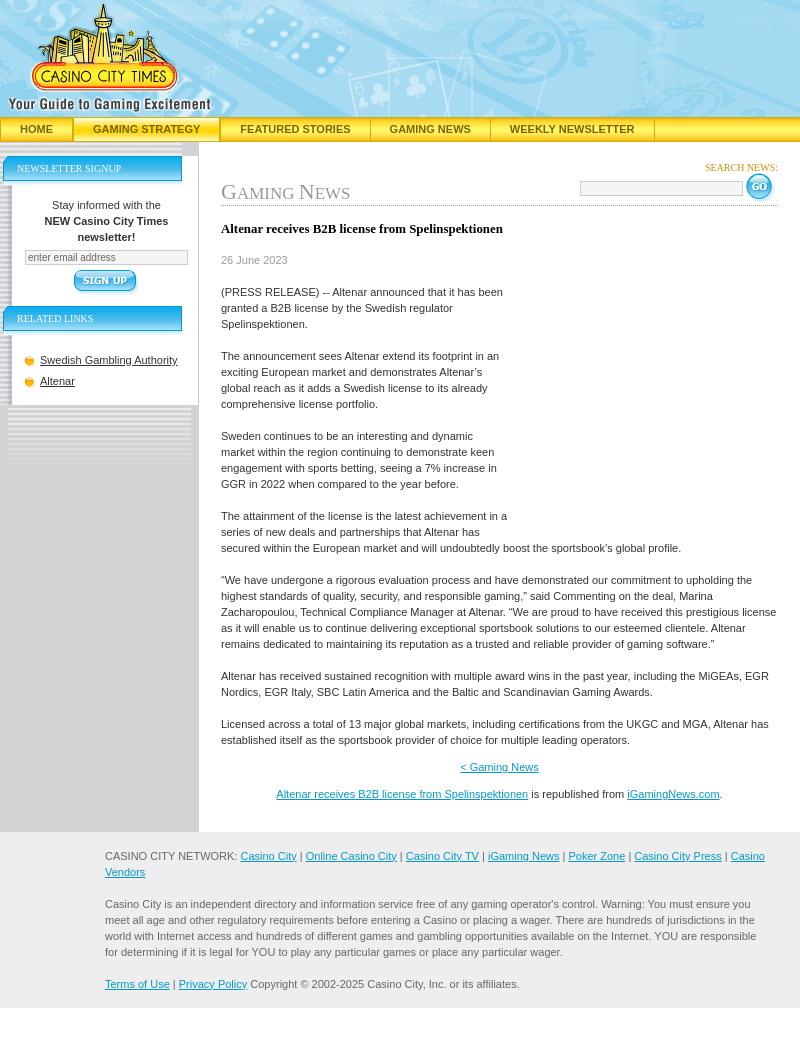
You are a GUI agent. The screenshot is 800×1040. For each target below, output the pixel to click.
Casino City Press (677, 856)
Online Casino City (351, 856)
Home (36, 129)
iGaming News (524, 856)
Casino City (268, 856)
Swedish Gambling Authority (109, 360)
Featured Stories (295, 129)
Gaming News (430, 129)
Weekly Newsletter (572, 129)
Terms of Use (137, 984)
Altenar (57, 381)
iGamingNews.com (673, 794)
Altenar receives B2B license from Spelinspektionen (402, 794)
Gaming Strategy (146, 129)
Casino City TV (442, 856)
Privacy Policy (213, 984)
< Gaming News (499, 767)
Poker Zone (596, 856)
